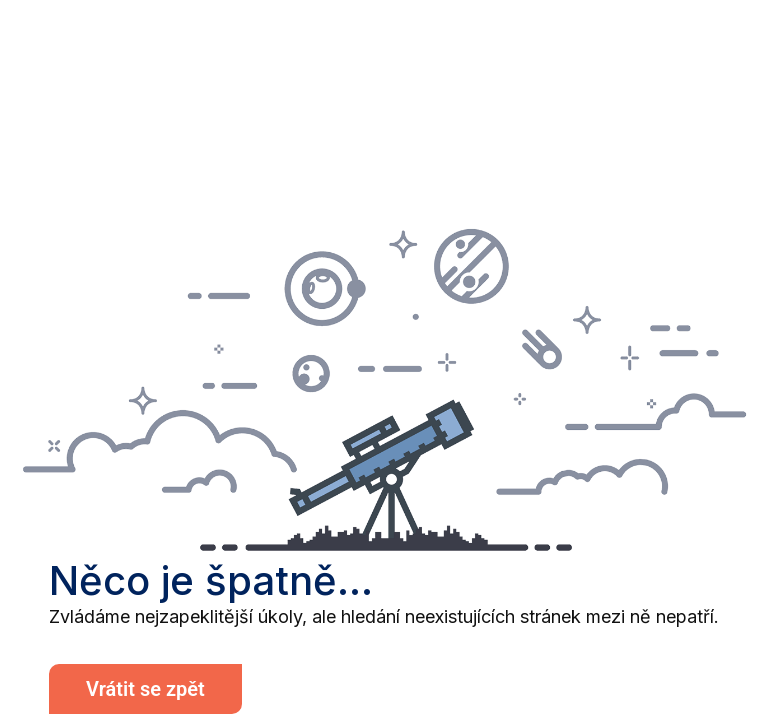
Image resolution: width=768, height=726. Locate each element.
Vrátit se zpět (145, 689)
